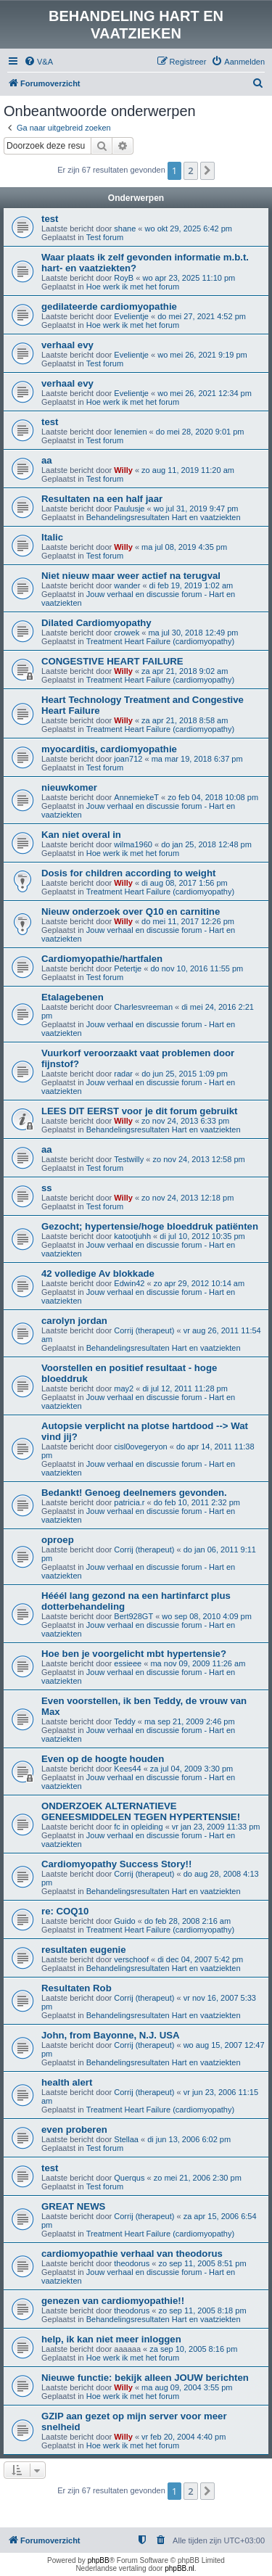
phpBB (99, 2560)
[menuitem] (38, 61)
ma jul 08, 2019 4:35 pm (184, 547)
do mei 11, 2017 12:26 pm (187, 921)
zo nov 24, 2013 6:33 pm (185, 1120)
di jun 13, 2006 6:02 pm (189, 2139)
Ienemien (130, 431)
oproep (57, 1539)
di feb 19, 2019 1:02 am (191, 585)
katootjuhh (132, 1236)
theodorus (131, 2263)
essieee (127, 1663)
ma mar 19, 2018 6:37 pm (197, 758)
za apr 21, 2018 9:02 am (184, 671)
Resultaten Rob (76, 1988)
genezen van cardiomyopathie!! (112, 2300)
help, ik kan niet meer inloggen (111, 2339)
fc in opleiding (138, 1826)
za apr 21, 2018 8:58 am (184, 720)
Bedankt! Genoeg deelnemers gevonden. (134, 1492)
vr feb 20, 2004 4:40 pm (183, 2436)
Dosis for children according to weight (128, 873)
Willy (123, 470)
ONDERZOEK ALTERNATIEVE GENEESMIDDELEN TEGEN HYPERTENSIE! (140, 1811)
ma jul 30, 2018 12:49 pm (193, 632)
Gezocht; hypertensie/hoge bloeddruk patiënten (149, 1226)
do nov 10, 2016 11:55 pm (196, 968)
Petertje (127, 968)
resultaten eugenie (83, 1949)
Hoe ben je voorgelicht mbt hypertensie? (133, 1653)
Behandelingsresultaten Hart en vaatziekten (163, 517)
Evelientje (131, 316)
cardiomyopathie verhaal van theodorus (132, 2253)
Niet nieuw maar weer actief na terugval (131, 575)
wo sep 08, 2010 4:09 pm (207, 1616)
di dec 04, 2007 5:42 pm (200, 1959)
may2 (123, 1388)
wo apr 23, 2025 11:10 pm (188, 277)
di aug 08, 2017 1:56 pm (184, 882)
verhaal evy (67, 345)
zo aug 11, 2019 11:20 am (187, 470)
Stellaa (126, 2139)
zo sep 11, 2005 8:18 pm (202, 2310)
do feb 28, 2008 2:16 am (187, 1921)
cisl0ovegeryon (140, 1446)
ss (46, 1187)
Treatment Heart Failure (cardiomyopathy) (160, 641)
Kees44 (127, 1768)
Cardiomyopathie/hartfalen (101, 958)
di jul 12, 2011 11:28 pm (184, 1388)
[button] (207, 170)
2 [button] (190, 170)
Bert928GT (133, 1616)
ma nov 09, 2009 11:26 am (197, 1663)
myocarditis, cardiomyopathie (109, 749)
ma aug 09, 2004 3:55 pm (186, 2387)
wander (127, 585)
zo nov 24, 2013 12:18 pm (187, 1197)
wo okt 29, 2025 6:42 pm (188, 228)
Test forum (104, 237)
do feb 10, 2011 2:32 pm (197, 1502)
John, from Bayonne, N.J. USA (110, 2035)
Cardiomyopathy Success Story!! (116, 1864)
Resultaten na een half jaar (101, 498)
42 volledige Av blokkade (97, 1273)
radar (123, 1073)
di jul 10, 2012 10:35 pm (202, 1236)
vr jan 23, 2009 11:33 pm (216, 1826)
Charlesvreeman (143, 1007)
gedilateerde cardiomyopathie (109, 306)
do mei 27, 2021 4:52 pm (201, 316)
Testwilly (129, 1159)
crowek (126, 632)
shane (125, 228)
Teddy (124, 1721)
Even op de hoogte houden (102, 1758)
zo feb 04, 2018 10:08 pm (213, 797)
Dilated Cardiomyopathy (96, 622)
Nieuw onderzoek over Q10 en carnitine (130, 911)
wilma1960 (133, 844)
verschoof (131, 1959)
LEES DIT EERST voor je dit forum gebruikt (139, 1111)
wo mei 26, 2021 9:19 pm (202, 354)
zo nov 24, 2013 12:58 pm (198, 1159)
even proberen (74, 2129)
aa (46, 460)
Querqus (129, 2177)
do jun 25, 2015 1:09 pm (184, 1073)
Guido (124, 1921)
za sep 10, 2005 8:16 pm (193, 2349)
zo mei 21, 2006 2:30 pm (198, 2177)
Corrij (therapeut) (144, 1330)
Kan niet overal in (81, 834)
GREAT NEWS (73, 2206)
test (49, 218)
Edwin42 (129, 1283)
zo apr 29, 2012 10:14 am (199, 1283)
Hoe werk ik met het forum (132, 286)
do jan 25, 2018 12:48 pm (206, 844)
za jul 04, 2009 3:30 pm (191, 1768)
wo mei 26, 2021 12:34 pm (204, 393)
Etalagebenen (72, 997)
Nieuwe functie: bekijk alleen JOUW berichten (145, 2377)
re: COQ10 (64, 1911)
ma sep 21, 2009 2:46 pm (189, 1721)
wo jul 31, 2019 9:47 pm (196, 508)
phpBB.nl (179, 2568)
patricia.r (129, 1502)
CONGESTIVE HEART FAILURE (112, 661)
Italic (52, 537)
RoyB (123, 277)
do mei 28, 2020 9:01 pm (200, 431)
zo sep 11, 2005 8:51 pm (202, 2263)
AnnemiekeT (136, 797)
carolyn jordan (74, 1320)
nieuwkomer (69, 787)
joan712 (128, 758)
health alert (66, 2082)
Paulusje (129, 508)
